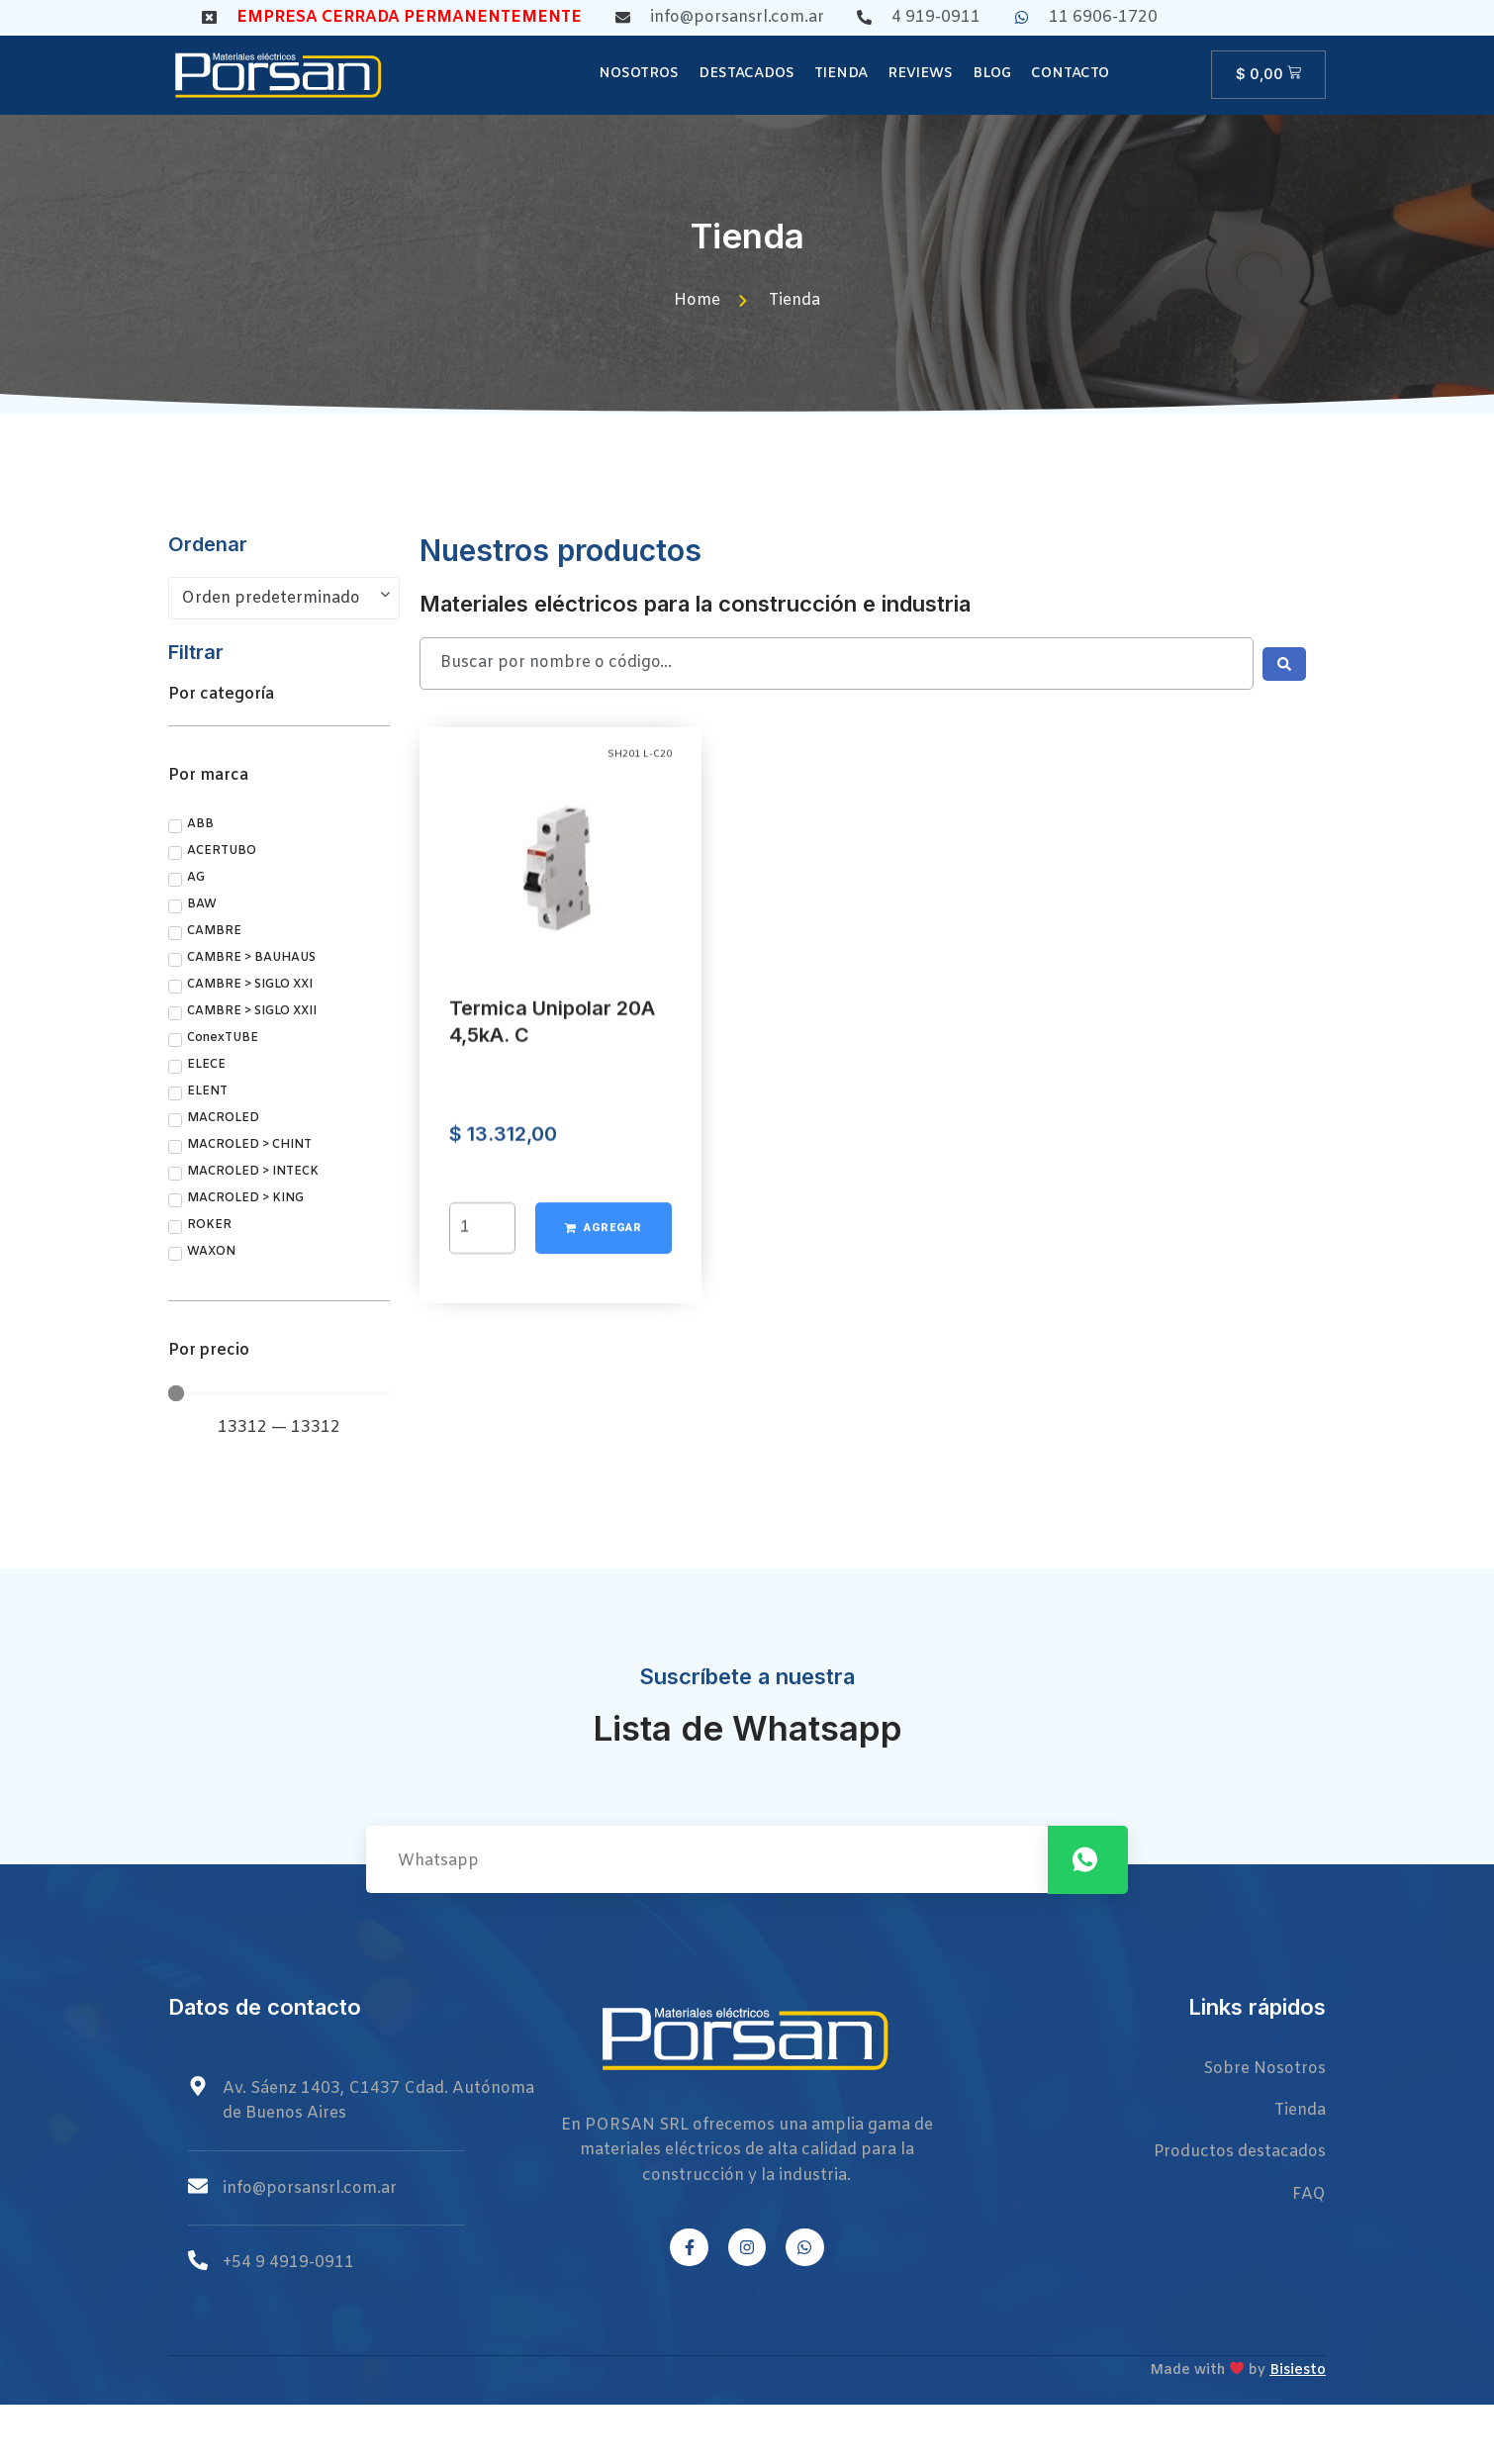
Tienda (841, 73)
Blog (992, 73)
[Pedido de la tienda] (284, 598)
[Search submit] (1284, 664)
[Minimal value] (279, 1393)
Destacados (746, 73)
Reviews (920, 73)
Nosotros (639, 73)
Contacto (1070, 73)
